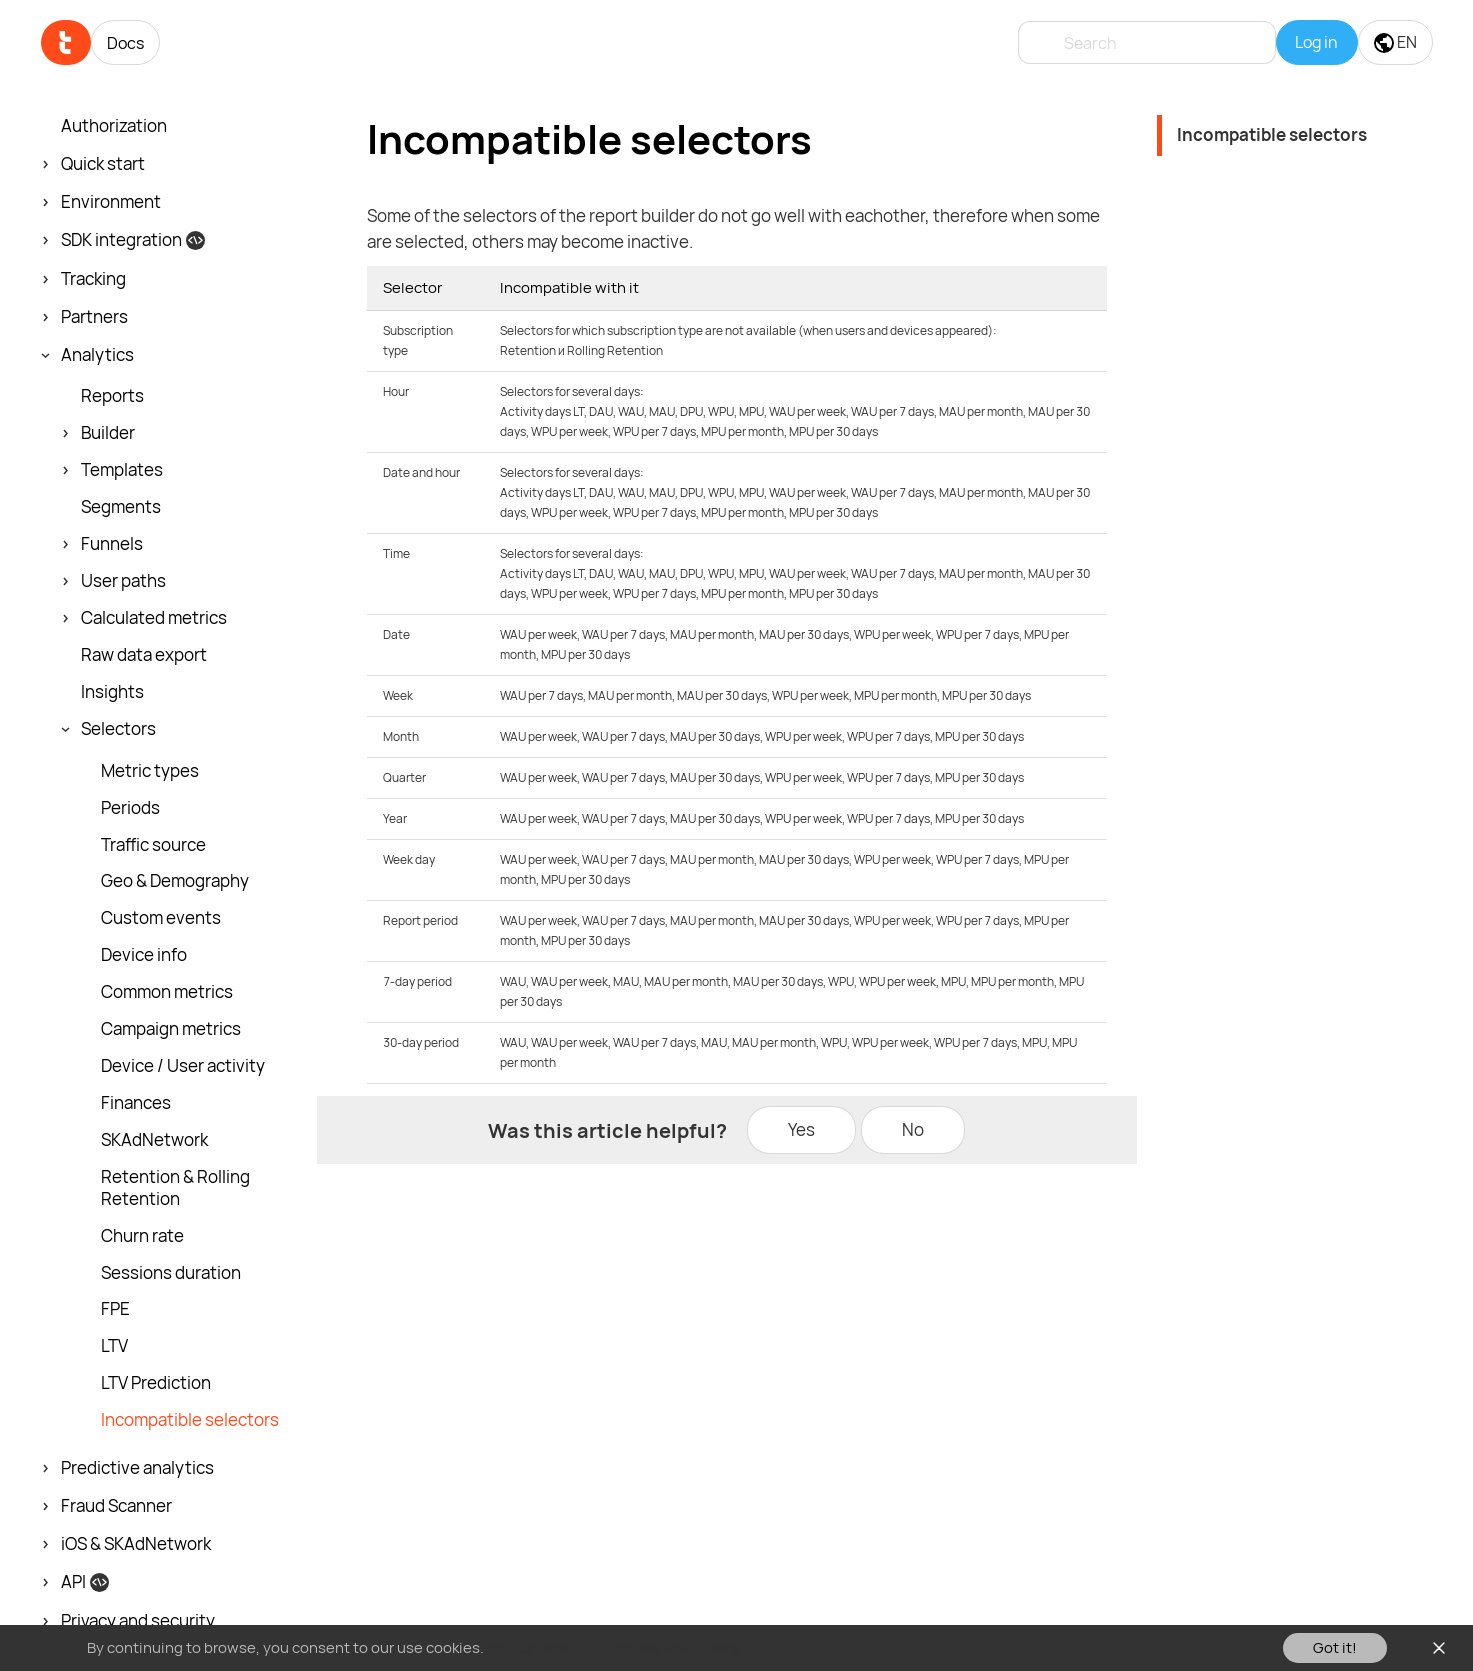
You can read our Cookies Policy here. (615, 1647)
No (913, 1129)
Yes (801, 1129)
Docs (125, 43)
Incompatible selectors (1272, 134)
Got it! (1335, 1647)
